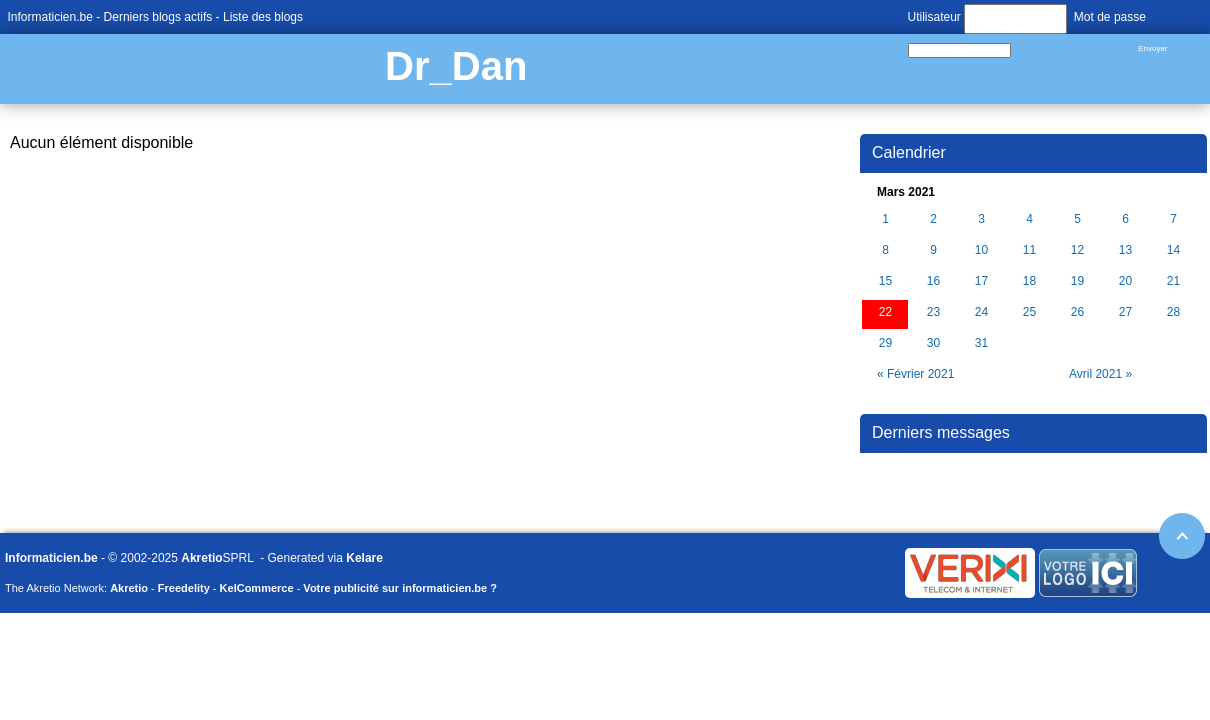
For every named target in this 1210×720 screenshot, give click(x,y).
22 (885, 312)
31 (981, 343)
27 (1125, 312)
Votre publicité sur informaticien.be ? (400, 588)
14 (1173, 250)
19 (1077, 281)
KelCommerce (257, 588)
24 (981, 312)
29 (885, 343)
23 (933, 312)
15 (885, 281)
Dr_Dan (456, 66)
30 (933, 343)
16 (933, 281)
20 (1125, 281)
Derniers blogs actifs (158, 17)
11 (1029, 250)
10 (981, 250)
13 (1125, 250)
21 (1173, 281)
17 (981, 281)
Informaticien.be (50, 17)
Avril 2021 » (1100, 374)
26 (1077, 312)
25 (1029, 312)
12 (1077, 250)
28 (1173, 312)
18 (1029, 281)
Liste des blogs (263, 17)
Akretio (201, 558)
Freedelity (184, 588)
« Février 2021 (915, 374)
